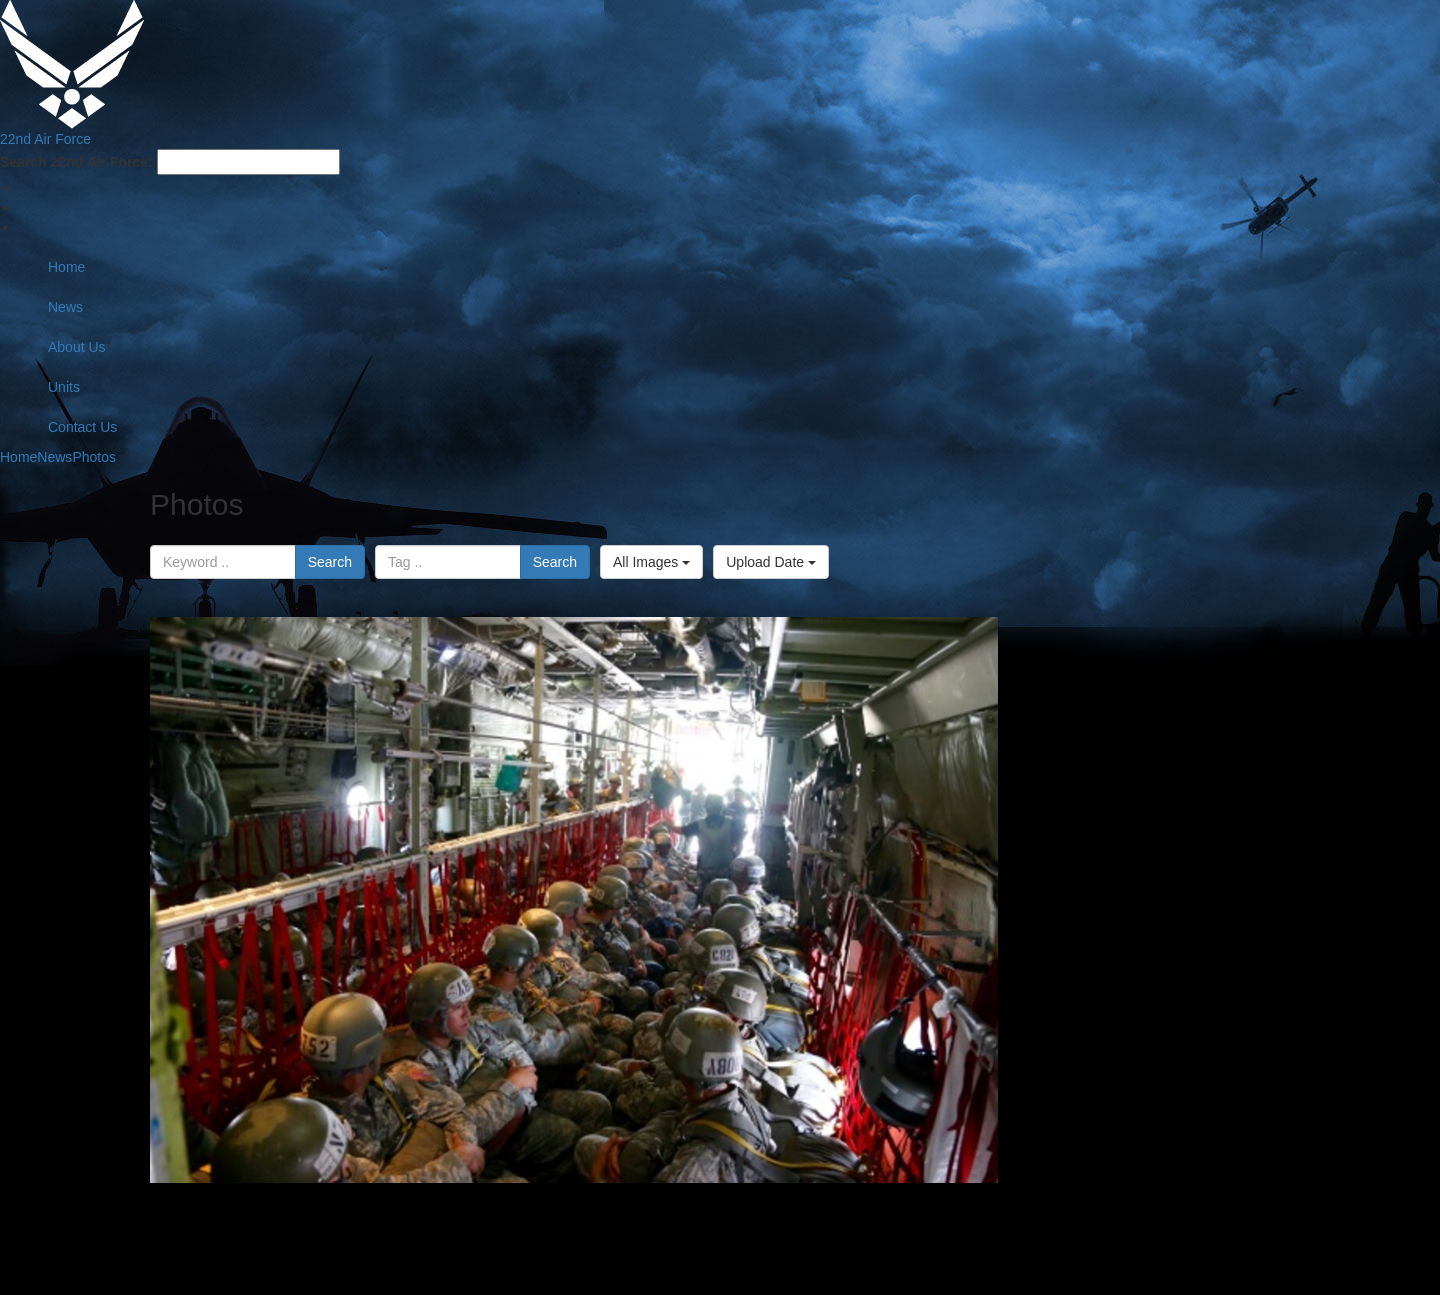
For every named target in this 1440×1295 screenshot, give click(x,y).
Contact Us (82, 427)
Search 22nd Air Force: (76, 162)
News (65, 307)
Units (64, 387)
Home (66, 267)
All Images (651, 562)
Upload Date (771, 562)
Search (330, 562)
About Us (77, 347)
